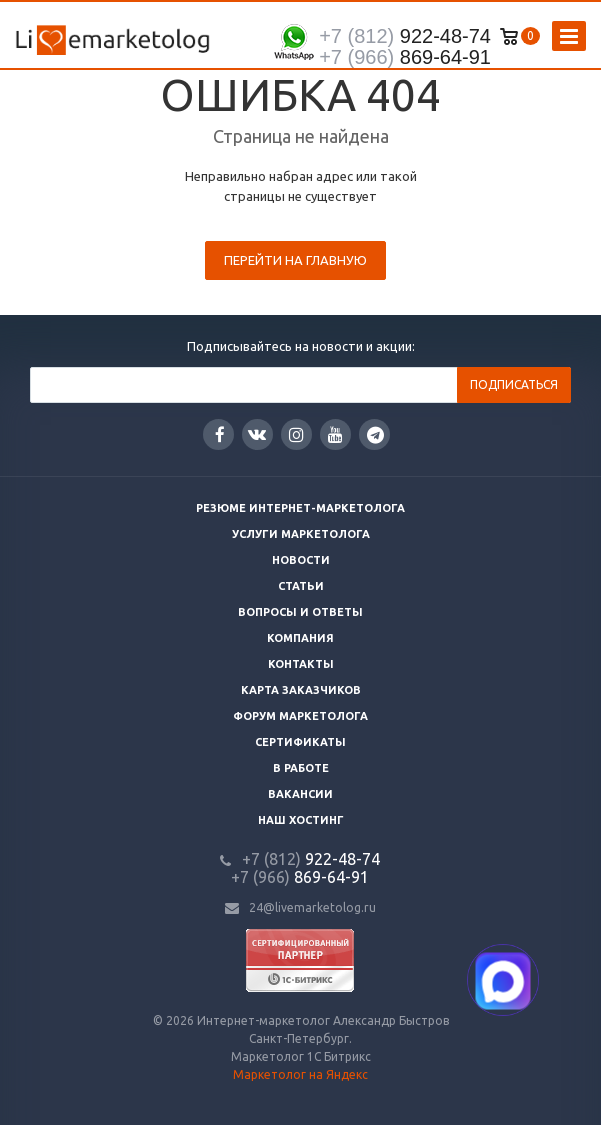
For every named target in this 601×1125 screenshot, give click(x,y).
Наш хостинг (301, 820)
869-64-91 (405, 57)
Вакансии (300, 794)
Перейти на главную (295, 260)
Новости (301, 560)
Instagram (296, 434)
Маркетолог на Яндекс (300, 1074)
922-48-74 (405, 36)
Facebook (220, 434)
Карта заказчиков (301, 690)
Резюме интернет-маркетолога (300, 508)
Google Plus (375, 434)
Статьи (301, 586)
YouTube (335, 434)
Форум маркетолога (300, 716)
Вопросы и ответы (300, 612)
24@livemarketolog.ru (312, 907)
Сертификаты (300, 742)
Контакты (301, 664)
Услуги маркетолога (301, 534)
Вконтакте (257, 433)
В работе (301, 768)
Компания (300, 638)
